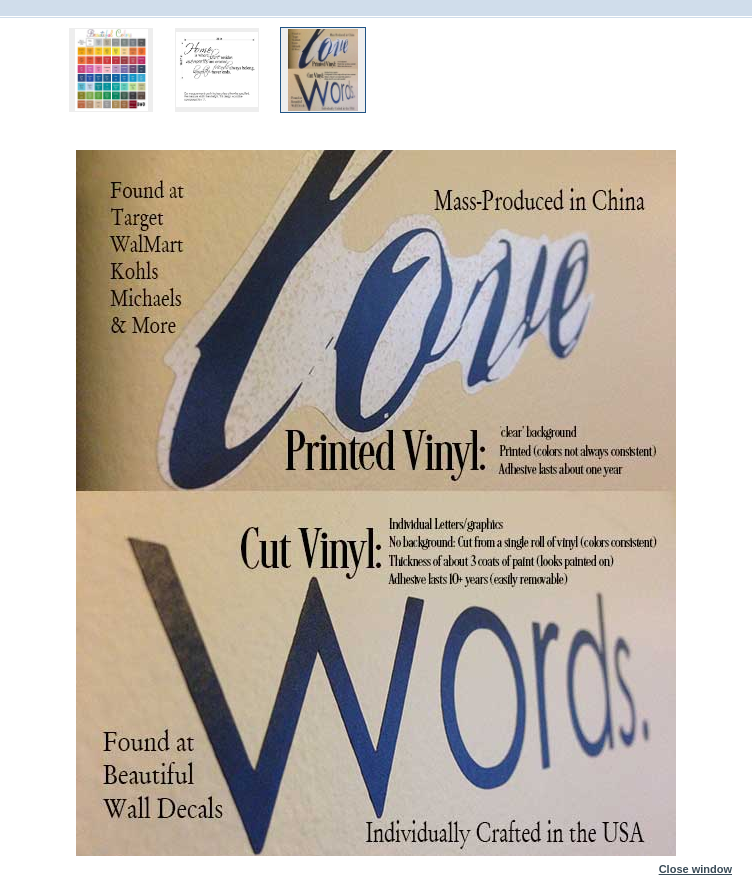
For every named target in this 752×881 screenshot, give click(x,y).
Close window (695, 865)
